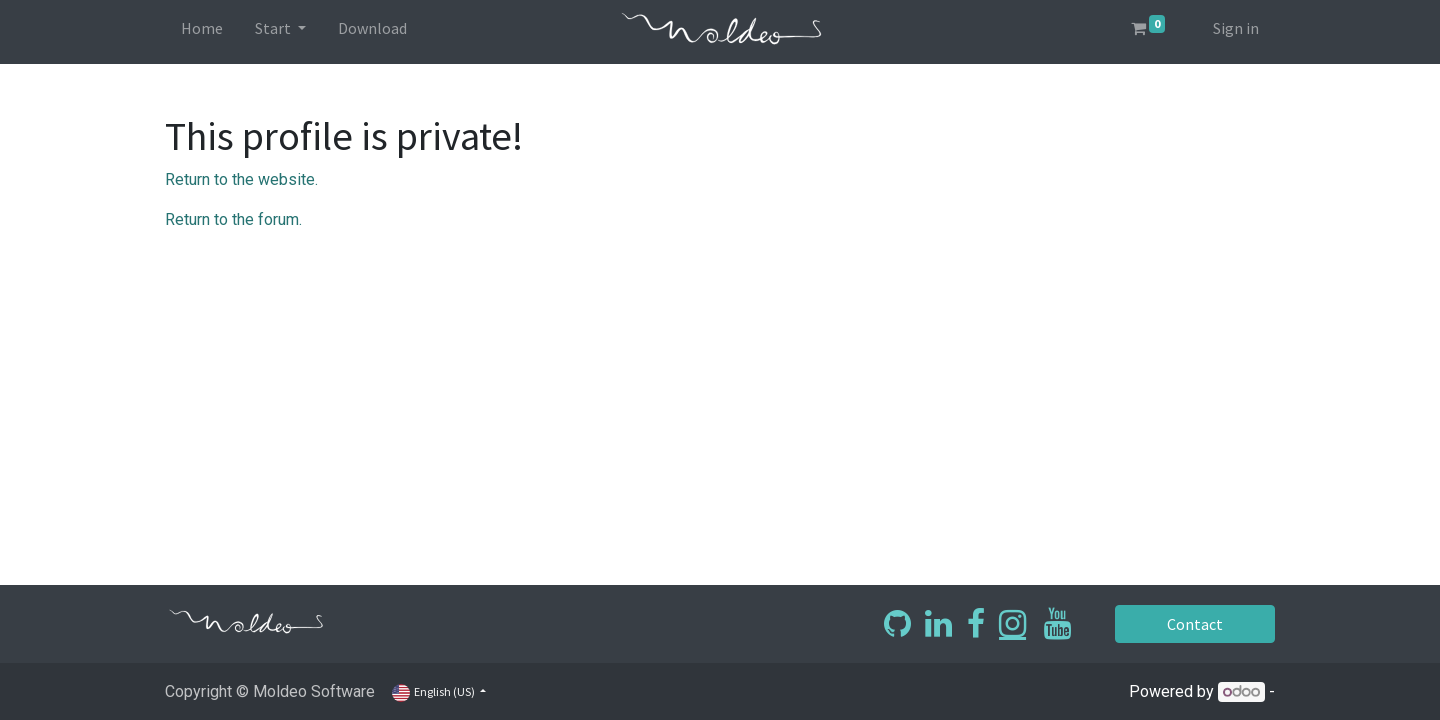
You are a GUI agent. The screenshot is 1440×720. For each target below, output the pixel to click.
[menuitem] (202, 32)
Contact (1195, 624)
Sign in (1236, 28)
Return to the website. (241, 179)
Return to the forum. (233, 219)
